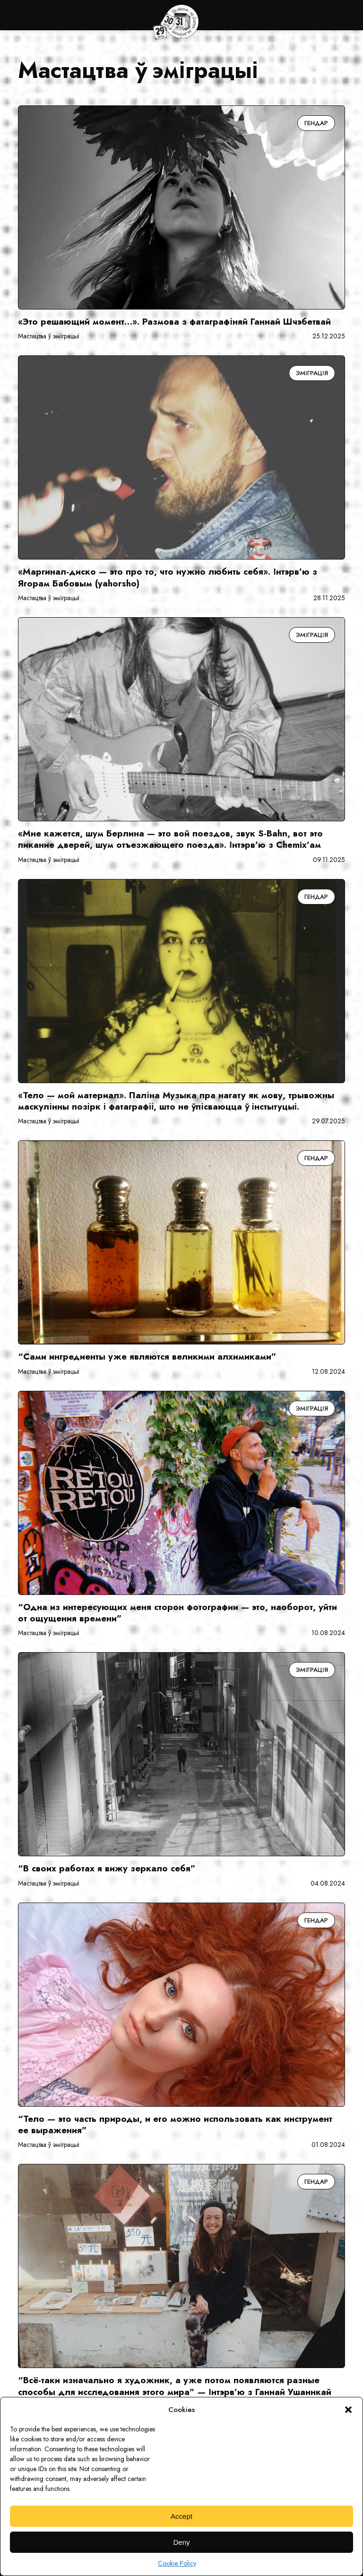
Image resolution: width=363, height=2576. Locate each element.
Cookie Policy (177, 2563)
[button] (348, 2409)
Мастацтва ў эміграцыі (48, 336)
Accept (181, 2516)
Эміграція (312, 373)
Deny (181, 2542)
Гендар (316, 123)
